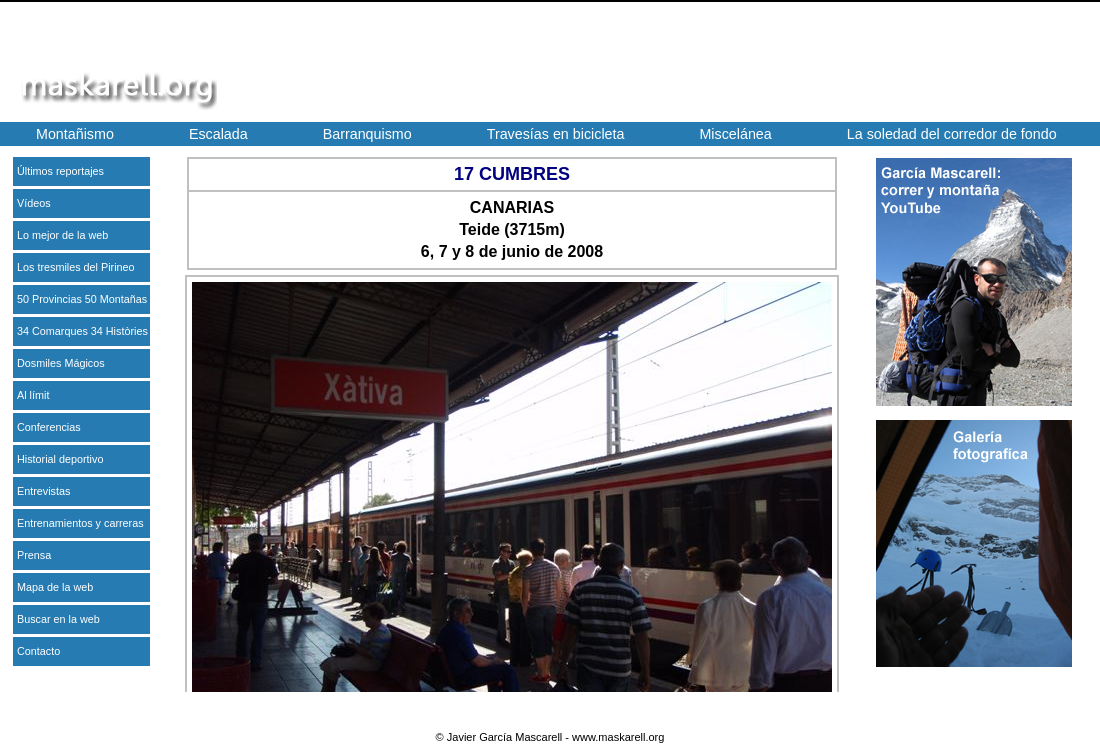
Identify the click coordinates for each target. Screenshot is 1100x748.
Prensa (34, 555)
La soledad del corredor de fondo (952, 134)
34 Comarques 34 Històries (82, 331)
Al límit (33, 395)
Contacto (38, 651)
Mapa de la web (55, 587)
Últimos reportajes (60, 171)
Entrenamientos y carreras (80, 523)
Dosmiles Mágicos (61, 363)
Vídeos (34, 203)
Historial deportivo (60, 459)
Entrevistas (43, 491)
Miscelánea (735, 134)
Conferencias (49, 427)
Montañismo (75, 134)
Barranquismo (367, 134)
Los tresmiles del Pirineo (76, 267)
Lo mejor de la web (62, 235)
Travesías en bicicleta (556, 134)
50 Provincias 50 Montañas (82, 299)
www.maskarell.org (618, 737)
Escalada (218, 134)
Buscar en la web (58, 619)
